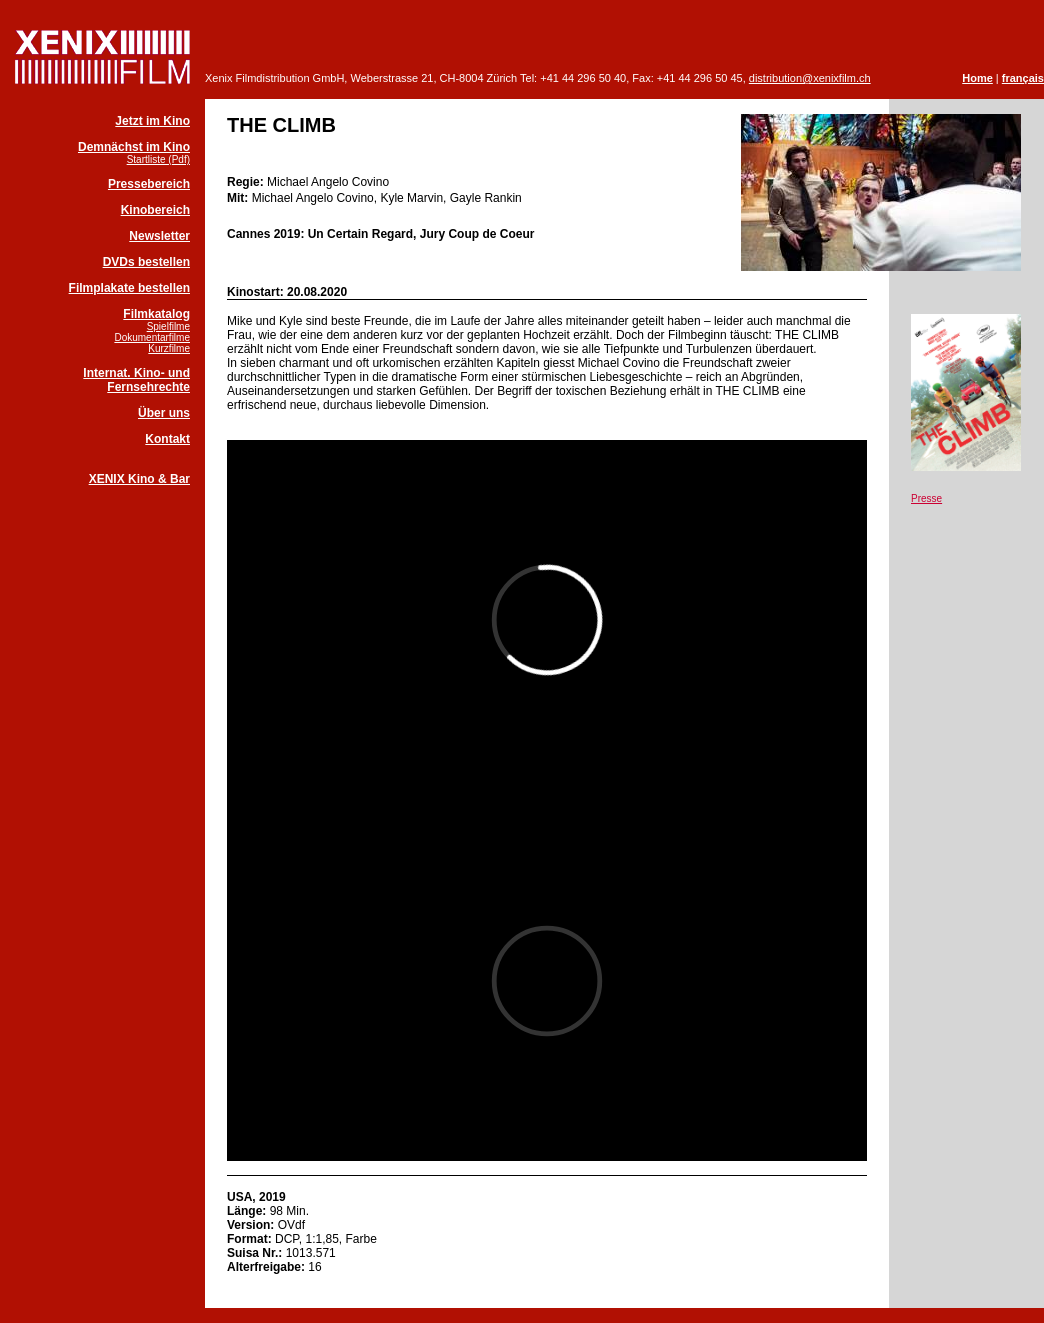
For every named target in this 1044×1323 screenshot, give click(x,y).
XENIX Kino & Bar (139, 479)
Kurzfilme (169, 348)
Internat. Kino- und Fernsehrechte (136, 380)
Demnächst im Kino (134, 147)
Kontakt (167, 439)
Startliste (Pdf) (158, 159)
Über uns (164, 413)
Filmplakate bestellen (129, 288)
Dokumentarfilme (152, 337)
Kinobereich (155, 210)
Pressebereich (149, 184)
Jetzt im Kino (152, 121)
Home (977, 78)
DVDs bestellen (146, 262)
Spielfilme (168, 326)
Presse (926, 498)
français (1023, 78)
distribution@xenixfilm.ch (810, 78)
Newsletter (159, 236)
